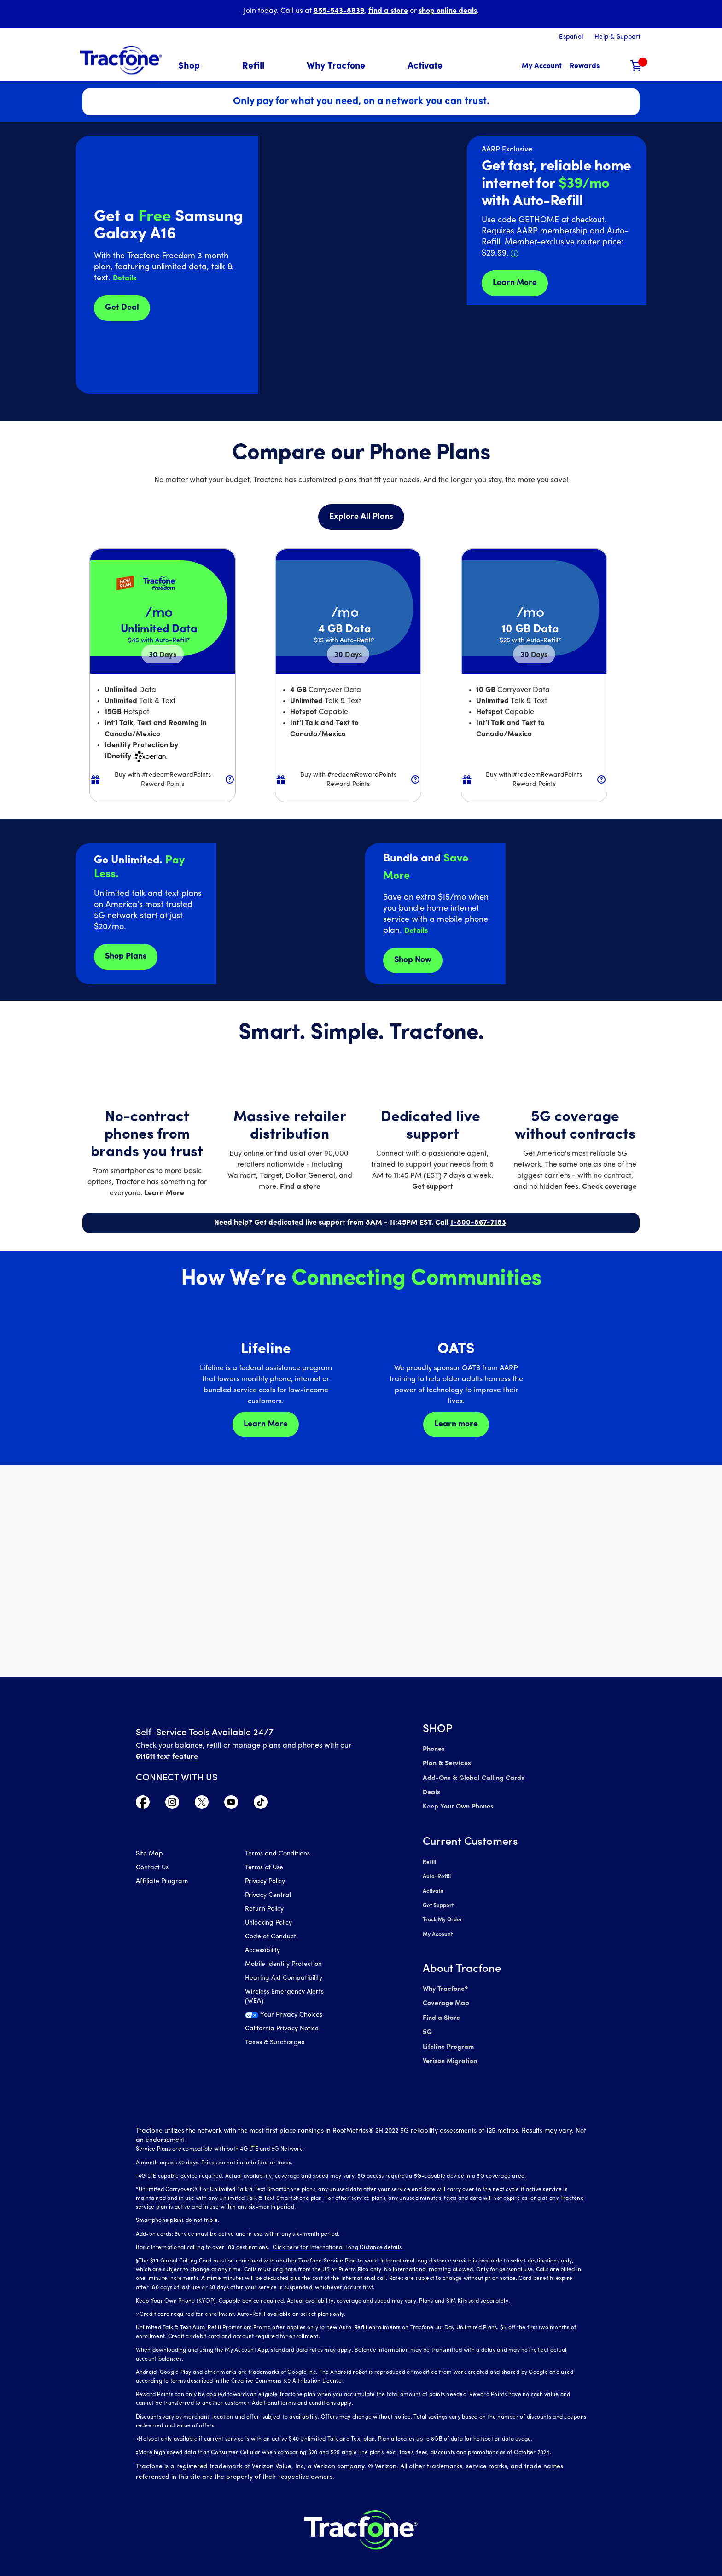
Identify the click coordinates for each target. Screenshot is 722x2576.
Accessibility (262, 1951)
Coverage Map (445, 1996)
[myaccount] (542, 66)
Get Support (438, 1900)
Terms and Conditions (277, 1854)
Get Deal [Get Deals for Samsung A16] (122, 307)
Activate (433, 1887)
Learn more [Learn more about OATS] (456, 1424)
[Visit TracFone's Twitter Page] (202, 1804)
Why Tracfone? (445, 1982)
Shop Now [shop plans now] (412, 960)
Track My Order (443, 1914)
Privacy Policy (265, 1882)
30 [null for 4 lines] (162, 655)
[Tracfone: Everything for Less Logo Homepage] (121, 60)
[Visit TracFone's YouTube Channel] (231, 1804)
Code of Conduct (270, 1937)
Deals (431, 1790)
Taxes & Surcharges (274, 2043)
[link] (425, 66)
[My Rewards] (585, 66)
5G (427, 2023)
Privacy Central (268, 1896)
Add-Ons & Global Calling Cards (471, 1777)
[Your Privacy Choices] (292, 2018)
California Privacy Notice (282, 2029)
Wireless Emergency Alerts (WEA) (284, 1997)
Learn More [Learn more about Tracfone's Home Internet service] (515, 283)
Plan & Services (445, 1763)
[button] (194, 66)
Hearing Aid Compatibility (283, 1979)
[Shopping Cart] (636, 66)
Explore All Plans (361, 516)
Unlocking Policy (268, 1923)
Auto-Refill (436, 1873)
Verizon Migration (449, 2051)
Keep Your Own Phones (457, 1804)
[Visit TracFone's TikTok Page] (261, 1804)
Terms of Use (264, 1868)
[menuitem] (194, 66)
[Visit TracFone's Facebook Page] (143, 1804)
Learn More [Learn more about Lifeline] (266, 1424)
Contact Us (152, 1868)
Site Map (149, 1854)
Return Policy (264, 1910)
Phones (433, 1749)
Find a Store (441, 2009)
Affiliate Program (162, 1882)
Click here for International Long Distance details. (336, 2236)
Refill (429, 1859)
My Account (438, 1928)
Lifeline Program (447, 2037)
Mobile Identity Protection (283, 1965)
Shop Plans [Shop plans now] (125, 956)
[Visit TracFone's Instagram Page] (172, 1804)
